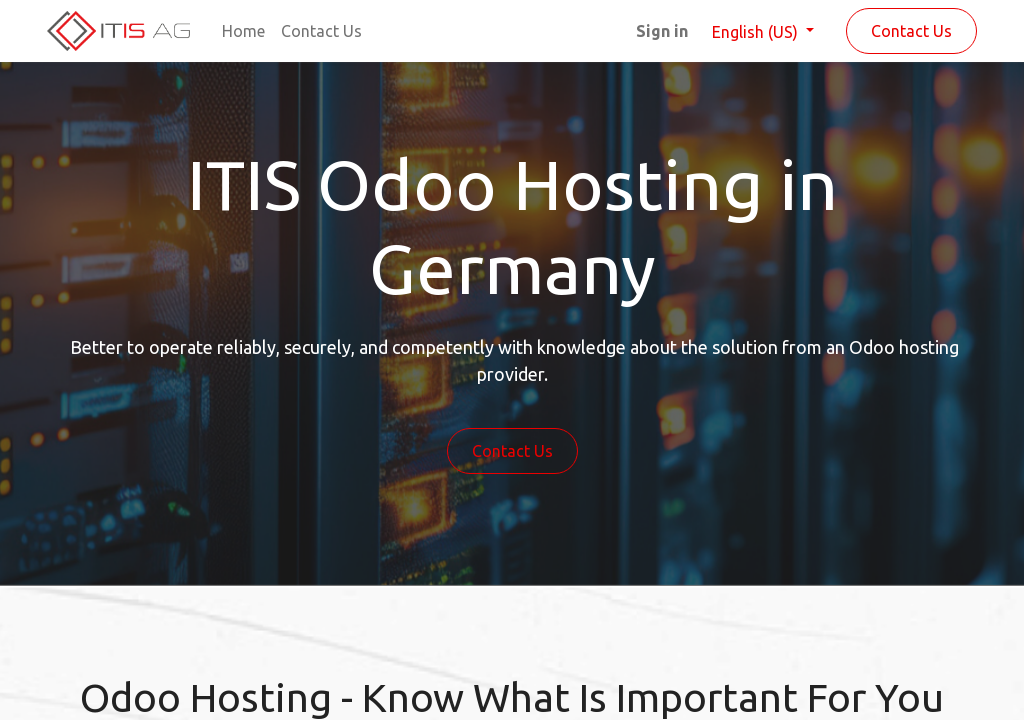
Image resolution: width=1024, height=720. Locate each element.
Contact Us (911, 31)
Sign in (662, 31)
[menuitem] (243, 31)
